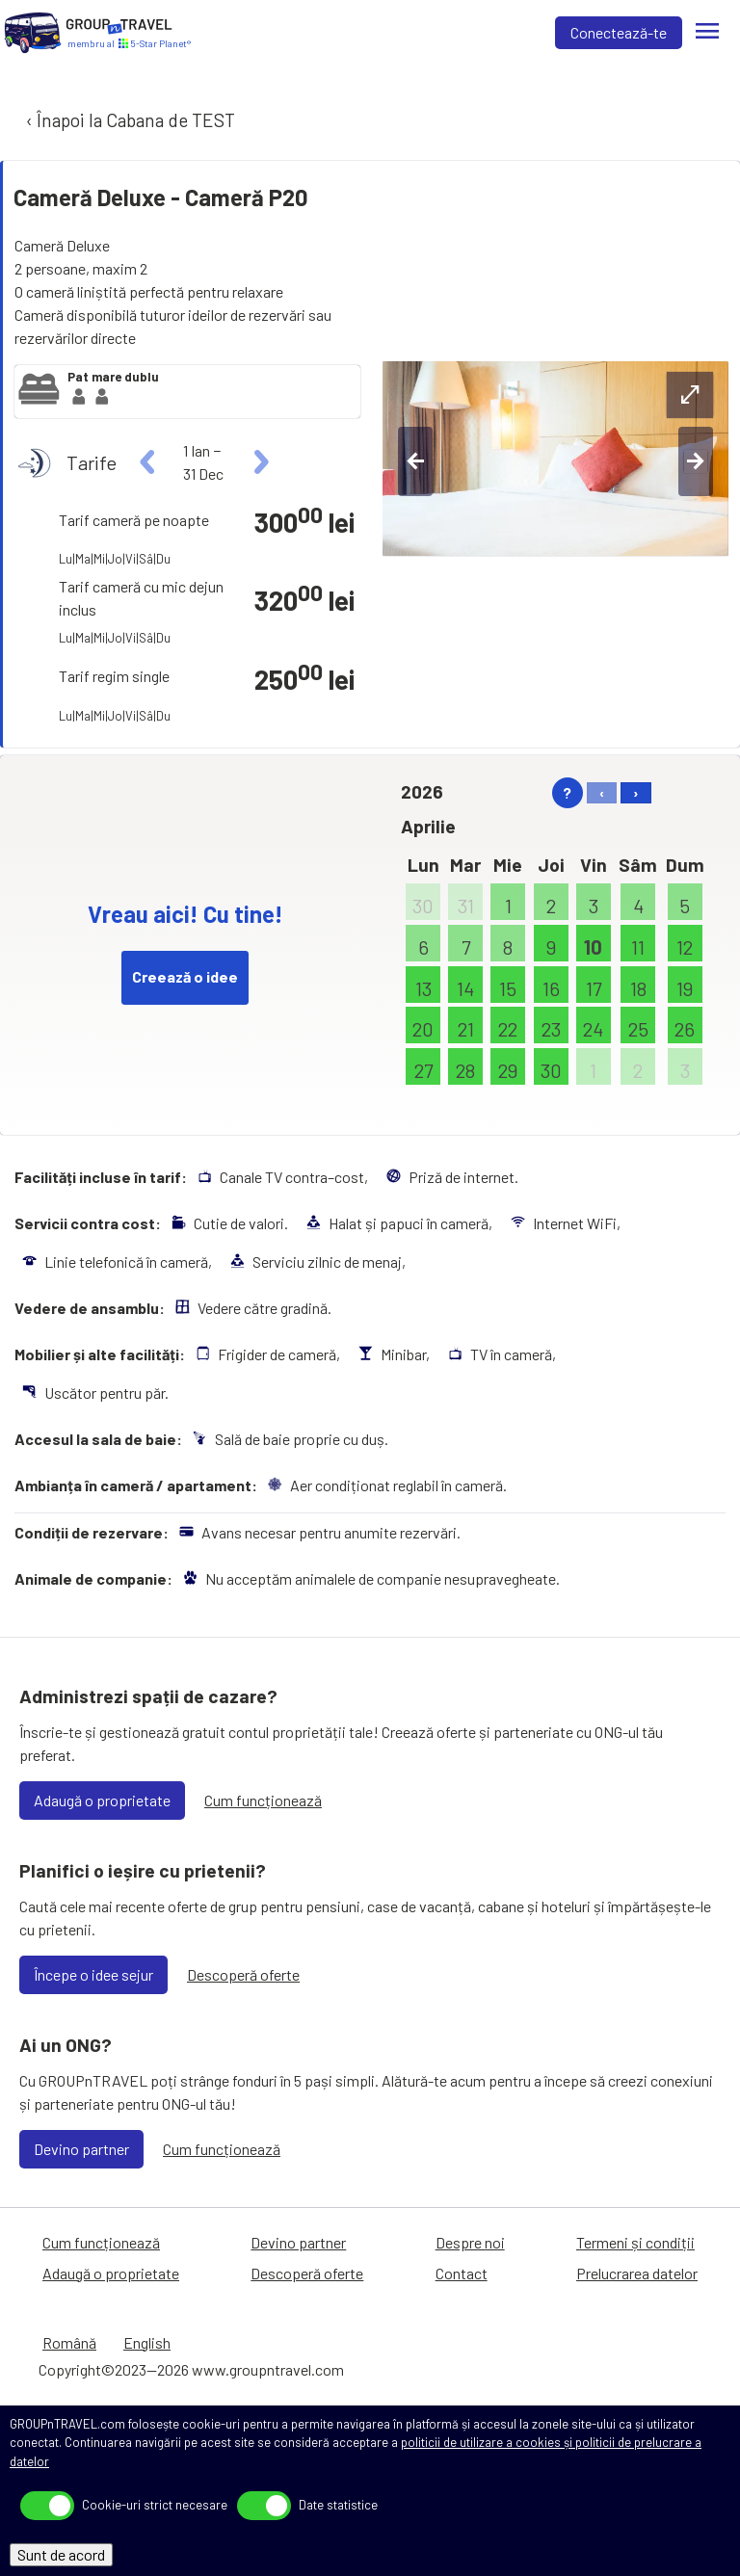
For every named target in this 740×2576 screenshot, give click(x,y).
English (147, 2342)
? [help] (567, 792)
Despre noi (470, 2242)
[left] (148, 462)
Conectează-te (618, 32)
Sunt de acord (61, 2554)
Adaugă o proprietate (102, 1800)
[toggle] (47, 2505)
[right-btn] (695, 461)
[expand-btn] (690, 395)
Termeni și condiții (635, 2242)
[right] (259, 462)
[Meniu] (707, 32)
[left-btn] (415, 461)
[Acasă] (33, 33)
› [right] (636, 792)
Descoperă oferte (243, 1974)
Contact (462, 2273)
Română (69, 2342)
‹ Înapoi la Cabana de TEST (128, 120)
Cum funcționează (263, 1800)
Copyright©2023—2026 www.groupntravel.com (191, 2369)
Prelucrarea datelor (637, 2273)
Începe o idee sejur (93, 1974)
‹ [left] (602, 792)
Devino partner (81, 2149)
